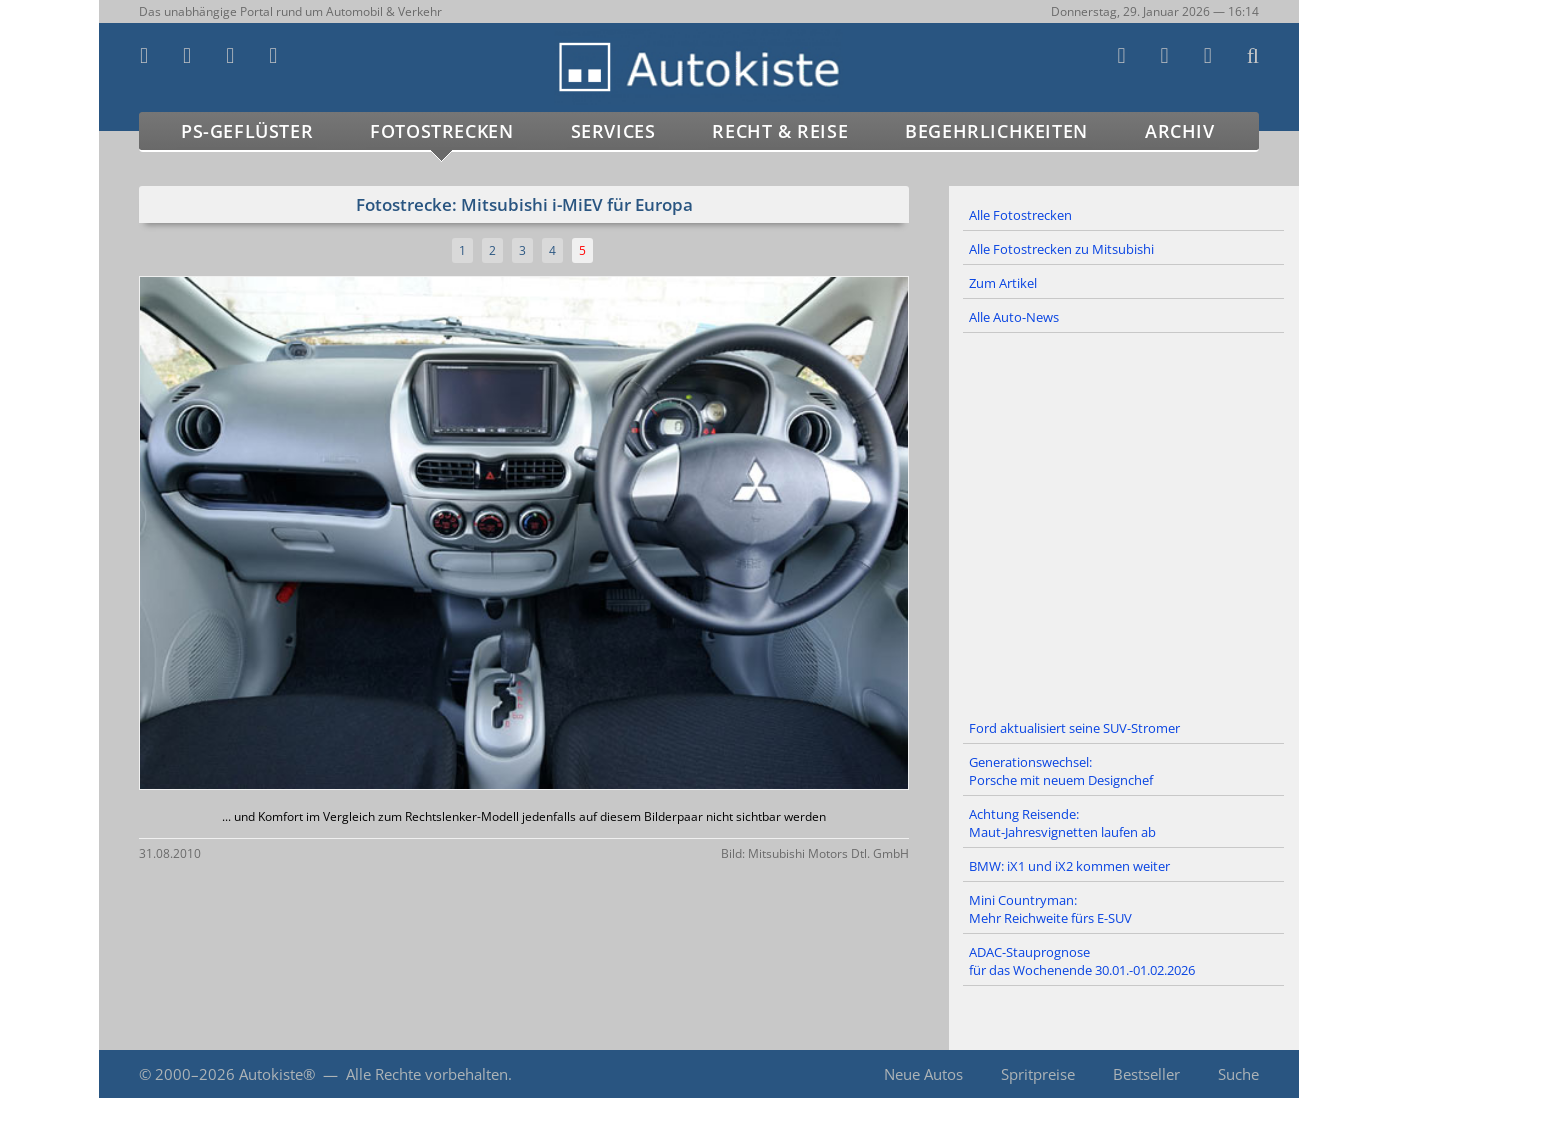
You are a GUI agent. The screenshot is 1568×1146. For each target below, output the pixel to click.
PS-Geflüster (247, 131)
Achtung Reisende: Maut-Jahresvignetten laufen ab (1062, 823)
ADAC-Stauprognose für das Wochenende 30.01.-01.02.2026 (1082, 961)
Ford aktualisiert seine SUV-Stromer (1074, 728)
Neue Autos (923, 1074)
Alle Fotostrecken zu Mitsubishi (1061, 249)
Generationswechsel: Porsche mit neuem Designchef (1061, 771)
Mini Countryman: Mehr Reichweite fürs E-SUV (1050, 909)
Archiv (1180, 131)
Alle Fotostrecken (1020, 215)
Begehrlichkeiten (996, 131)
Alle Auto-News (1014, 317)
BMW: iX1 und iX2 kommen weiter (1069, 866)
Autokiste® (277, 1074)
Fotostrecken (441, 131)
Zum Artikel (1003, 283)
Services (613, 131)
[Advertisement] (1124, 523)
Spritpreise (1038, 1074)
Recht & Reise (780, 131)
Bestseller (1146, 1074)
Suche (1238, 1074)
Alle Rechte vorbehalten (427, 1074)
